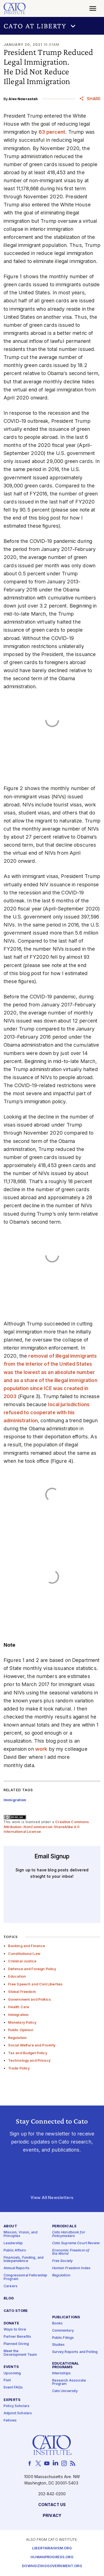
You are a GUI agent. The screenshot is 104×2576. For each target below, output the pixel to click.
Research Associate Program (69, 2382)
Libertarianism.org (52, 2548)
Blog (9, 2299)
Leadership (13, 2243)
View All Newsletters (52, 2198)
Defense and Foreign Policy (32, 1969)
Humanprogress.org (52, 2557)
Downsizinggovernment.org (52, 2566)
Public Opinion (20, 2030)
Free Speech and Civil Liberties (35, 1984)
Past (7, 2380)
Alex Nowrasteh (23, 99)
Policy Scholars (16, 2406)
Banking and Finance (26, 1946)
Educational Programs (65, 2365)
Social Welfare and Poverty (32, 2045)
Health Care (18, 2007)
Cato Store (16, 2311)
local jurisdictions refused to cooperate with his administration (47, 1412)
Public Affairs (15, 2250)
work (41, 1749)
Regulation (17, 2038)
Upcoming (12, 2373)
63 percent (52, 132)
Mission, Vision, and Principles (20, 2234)
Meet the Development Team (20, 2353)
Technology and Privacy (29, 2060)
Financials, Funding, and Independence (24, 2259)
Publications (66, 2317)
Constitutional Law (24, 1954)
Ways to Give (15, 2330)
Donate (11, 2324)
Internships (61, 2373)
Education (17, 1976)
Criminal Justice (22, 1961)
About (10, 2226)
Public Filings (63, 2338)
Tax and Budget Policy (27, 2053)
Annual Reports (16, 2268)
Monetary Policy (22, 2022)
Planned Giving (16, 2344)
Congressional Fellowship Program (25, 2277)
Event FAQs (13, 2388)
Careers (10, 2286)
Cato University (65, 2391)
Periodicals (64, 2226)
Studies (58, 2345)
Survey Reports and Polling (75, 2352)
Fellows (10, 2421)
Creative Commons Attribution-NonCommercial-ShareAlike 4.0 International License (46, 1827)
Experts (12, 2400)
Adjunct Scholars (18, 2413)
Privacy (52, 2516)
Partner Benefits (17, 2337)
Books (57, 2323)
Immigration (18, 2015)
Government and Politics (29, 1999)
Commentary (63, 2330)
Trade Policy (19, 2068)
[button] (52, 25)
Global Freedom (22, 1992)
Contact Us (52, 2505)
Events (11, 2367)
